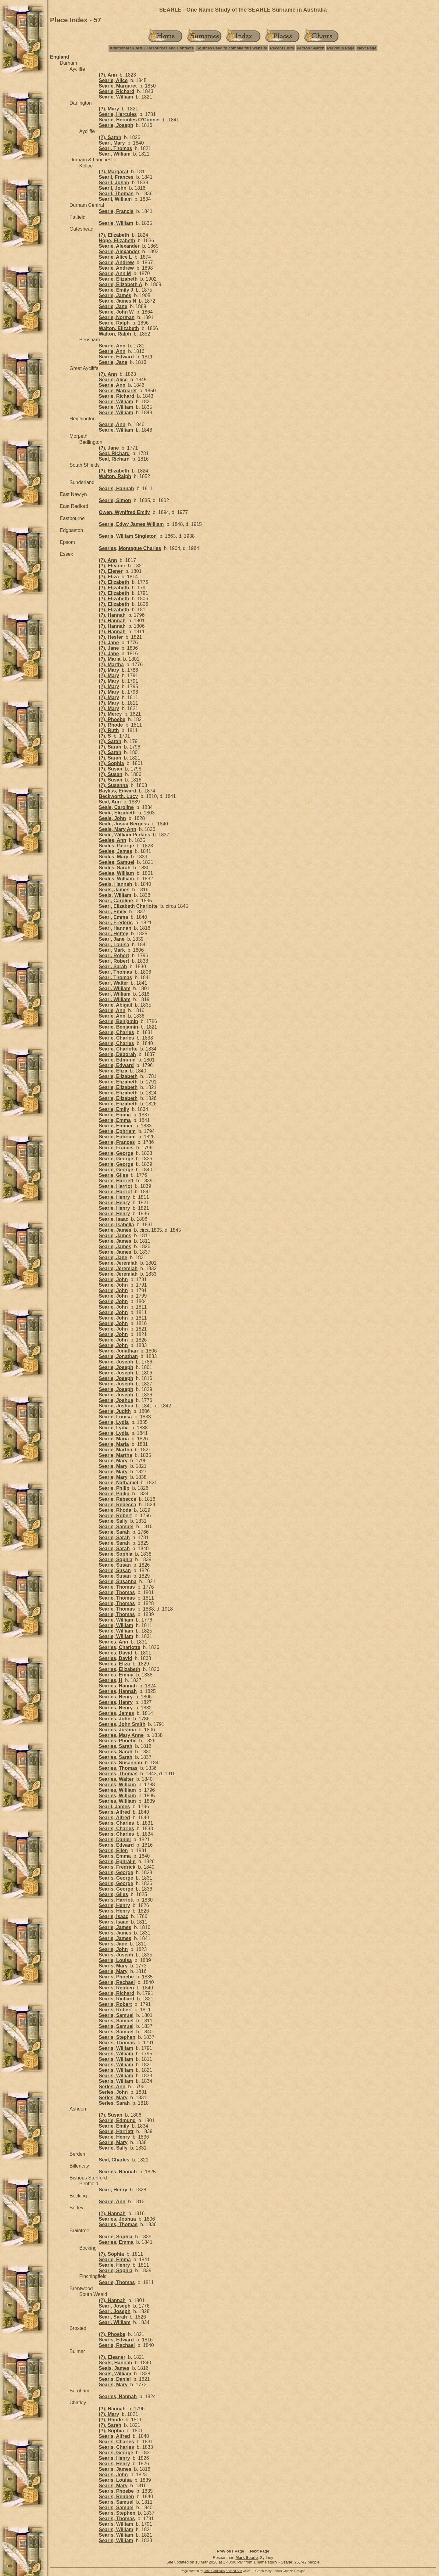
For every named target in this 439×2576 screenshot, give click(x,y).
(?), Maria (109, 659)
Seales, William (116, 873)
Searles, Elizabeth (119, 1669)
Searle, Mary (113, 1460)
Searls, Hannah (116, 488)
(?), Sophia (111, 763)
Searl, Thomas (115, 148)
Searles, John (114, 1718)
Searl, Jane (112, 939)
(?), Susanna (113, 785)
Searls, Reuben (116, 1987)
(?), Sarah (110, 137)
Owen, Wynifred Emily (124, 512)
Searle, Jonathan (118, 1350)
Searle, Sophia (115, 1554)
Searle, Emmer (116, 1125)
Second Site (234, 2571)
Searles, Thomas (118, 1768)
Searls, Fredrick (117, 1867)
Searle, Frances (117, 1142)
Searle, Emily (114, 1109)
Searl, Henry (113, 2189)
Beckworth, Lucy (118, 796)
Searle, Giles (113, 1175)
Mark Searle (246, 2557)
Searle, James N (117, 301)
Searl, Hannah (115, 928)
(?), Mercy (110, 714)
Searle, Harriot (115, 1186)
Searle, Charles (116, 1032)
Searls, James (115, 1927)
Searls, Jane (113, 1943)
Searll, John (113, 188)
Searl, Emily (113, 911)
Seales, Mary (113, 856)
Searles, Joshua (117, 1729)
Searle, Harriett (116, 1180)
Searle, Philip (114, 1488)
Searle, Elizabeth (118, 279)
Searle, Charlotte (118, 1048)
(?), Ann (108, 74)
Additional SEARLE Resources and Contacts (151, 48)
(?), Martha (111, 664)
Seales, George (116, 845)
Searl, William (114, 153)
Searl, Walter (113, 983)
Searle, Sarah (114, 1532)
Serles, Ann (112, 2086)
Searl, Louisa (114, 944)
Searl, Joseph (114, 2305)
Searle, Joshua (116, 1400)
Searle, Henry (114, 1197)
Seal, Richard (114, 453)
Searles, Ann (113, 1641)
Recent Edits (282, 48)
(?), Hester (111, 637)
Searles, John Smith (122, 1724)
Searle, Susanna (118, 1581)
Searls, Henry (114, 1905)
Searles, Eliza (114, 1663)
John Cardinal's (214, 2571)
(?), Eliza (109, 576)
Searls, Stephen (117, 2037)
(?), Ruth (109, 730)
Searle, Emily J (116, 290)
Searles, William (117, 1784)
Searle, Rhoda (115, 1510)
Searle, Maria (114, 1438)
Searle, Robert (115, 1515)
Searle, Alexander (119, 246)
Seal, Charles (114, 2159)
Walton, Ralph (115, 333)
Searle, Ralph (114, 322)
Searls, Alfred (114, 1812)
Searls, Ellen (113, 1850)
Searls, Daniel (115, 1839)
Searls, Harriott (116, 1899)
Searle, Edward (116, 356)
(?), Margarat (113, 171)
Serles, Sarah (114, 2103)
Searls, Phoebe (116, 1976)
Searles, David (115, 1652)
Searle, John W (116, 311)
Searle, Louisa (115, 1416)
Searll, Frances (116, 177)
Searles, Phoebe (118, 1740)
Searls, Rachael (117, 1982)
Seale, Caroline (116, 807)
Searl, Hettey (113, 933)
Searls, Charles (116, 1823)
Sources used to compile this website (231, 48)
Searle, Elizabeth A (120, 284)
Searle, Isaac (113, 1219)
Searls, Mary (113, 1965)
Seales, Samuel (116, 862)
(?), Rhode (111, 725)
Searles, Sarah (115, 1746)
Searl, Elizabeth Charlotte (128, 906)
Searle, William (116, 96)
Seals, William (115, 895)
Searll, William (115, 199)
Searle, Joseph (116, 125)
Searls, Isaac (113, 1916)
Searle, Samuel (116, 1526)
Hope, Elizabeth (117, 240)
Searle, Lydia (114, 1422)
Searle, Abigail (115, 1005)
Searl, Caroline (116, 900)
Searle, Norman (116, 317)
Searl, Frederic (116, 922)
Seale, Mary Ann (117, 829)
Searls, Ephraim (117, 1861)
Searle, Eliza (113, 1070)
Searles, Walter (116, 1779)
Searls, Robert (115, 2004)
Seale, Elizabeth (117, 812)
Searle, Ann (112, 345)
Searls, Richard (116, 1993)
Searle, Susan (115, 1565)
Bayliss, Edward (117, 790)
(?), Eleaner (112, 565)
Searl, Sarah (113, 966)
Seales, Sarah (114, 867)
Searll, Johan (114, 182)
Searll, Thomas (116, 193)
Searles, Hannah (118, 1685)
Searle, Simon (115, 500)
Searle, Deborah (117, 1054)
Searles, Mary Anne (121, 1735)
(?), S (105, 735)
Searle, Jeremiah (118, 1263)
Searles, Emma (116, 1674)
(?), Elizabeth (114, 235)
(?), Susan (110, 768)
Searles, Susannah (120, 1762)
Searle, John (113, 1279)
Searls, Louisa (115, 1960)
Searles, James (116, 1713)
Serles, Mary (113, 2097)
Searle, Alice (113, 80)
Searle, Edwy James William (131, 524)
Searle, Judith (115, 1411)
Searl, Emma (113, 917)
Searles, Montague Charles (130, 548)
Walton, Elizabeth (119, 328)
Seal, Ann (110, 801)
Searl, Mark (112, 950)
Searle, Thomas (117, 1587)
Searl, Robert (114, 955)
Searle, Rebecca (117, 1499)
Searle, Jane (113, 306)
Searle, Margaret (118, 85)
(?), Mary (109, 108)
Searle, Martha (115, 1449)
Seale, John (112, 818)
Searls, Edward (116, 1845)
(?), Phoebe (112, 719)
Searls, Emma (115, 1856)
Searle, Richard (116, 91)
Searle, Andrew (116, 262)
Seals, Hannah (115, 884)
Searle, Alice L (115, 257)
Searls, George (116, 1872)
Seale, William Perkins (124, 834)
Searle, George (116, 1153)
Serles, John (113, 2092)
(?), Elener (111, 571)
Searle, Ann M (115, 273)
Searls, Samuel (116, 2015)
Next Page (367, 48)
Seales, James (115, 851)
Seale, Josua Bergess (124, 823)
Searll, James (114, 1806)
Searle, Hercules (118, 114)
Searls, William (116, 2048)
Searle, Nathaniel (118, 1482)
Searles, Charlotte (119, 1647)
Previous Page (341, 48)
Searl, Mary (112, 143)
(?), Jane (109, 448)
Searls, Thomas (117, 2042)
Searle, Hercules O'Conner (129, 119)
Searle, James (115, 295)
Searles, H (110, 1680)
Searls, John (113, 1949)
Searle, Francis (116, 211)
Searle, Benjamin (118, 1021)
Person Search (310, 48)
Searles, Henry (116, 1696)
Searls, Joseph (116, 1954)
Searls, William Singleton (128, 536)
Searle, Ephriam (117, 1131)
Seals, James (114, 889)
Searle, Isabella (116, 1224)
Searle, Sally (113, 1521)
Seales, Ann (112, 840)
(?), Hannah (112, 615)
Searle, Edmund (117, 1059)
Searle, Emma (115, 1114)
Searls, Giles (113, 1894)
